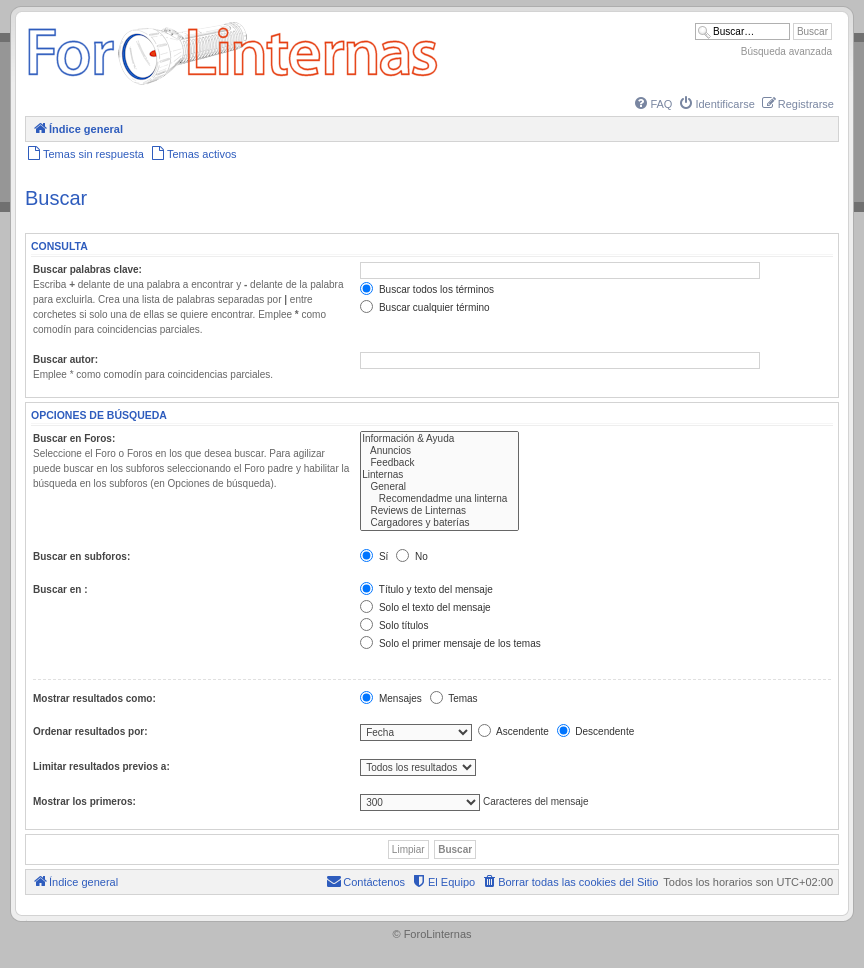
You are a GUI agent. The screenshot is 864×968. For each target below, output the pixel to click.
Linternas (439, 475)
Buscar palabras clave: (87, 269)
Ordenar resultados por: (90, 731)
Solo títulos (394, 625)
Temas (454, 698)
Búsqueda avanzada (786, 51)
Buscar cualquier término (424, 307)
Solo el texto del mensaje (425, 607)
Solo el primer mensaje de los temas (450, 643)
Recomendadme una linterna (439, 499)
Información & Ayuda (439, 439)
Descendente (596, 731)
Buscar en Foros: (74, 438)
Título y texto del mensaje (426, 589)
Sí (374, 556)
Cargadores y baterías (439, 523)
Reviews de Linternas (439, 511)
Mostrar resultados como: (94, 698)
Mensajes (391, 698)
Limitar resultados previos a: (101, 766)
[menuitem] (652, 104)
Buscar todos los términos (427, 289)
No (412, 556)
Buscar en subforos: (81, 556)
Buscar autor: (65, 359)
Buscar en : (60, 589)
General (439, 487)
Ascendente (513, 731)
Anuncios (439, 451)
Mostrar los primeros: (84, 801)
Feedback (439, 463)
